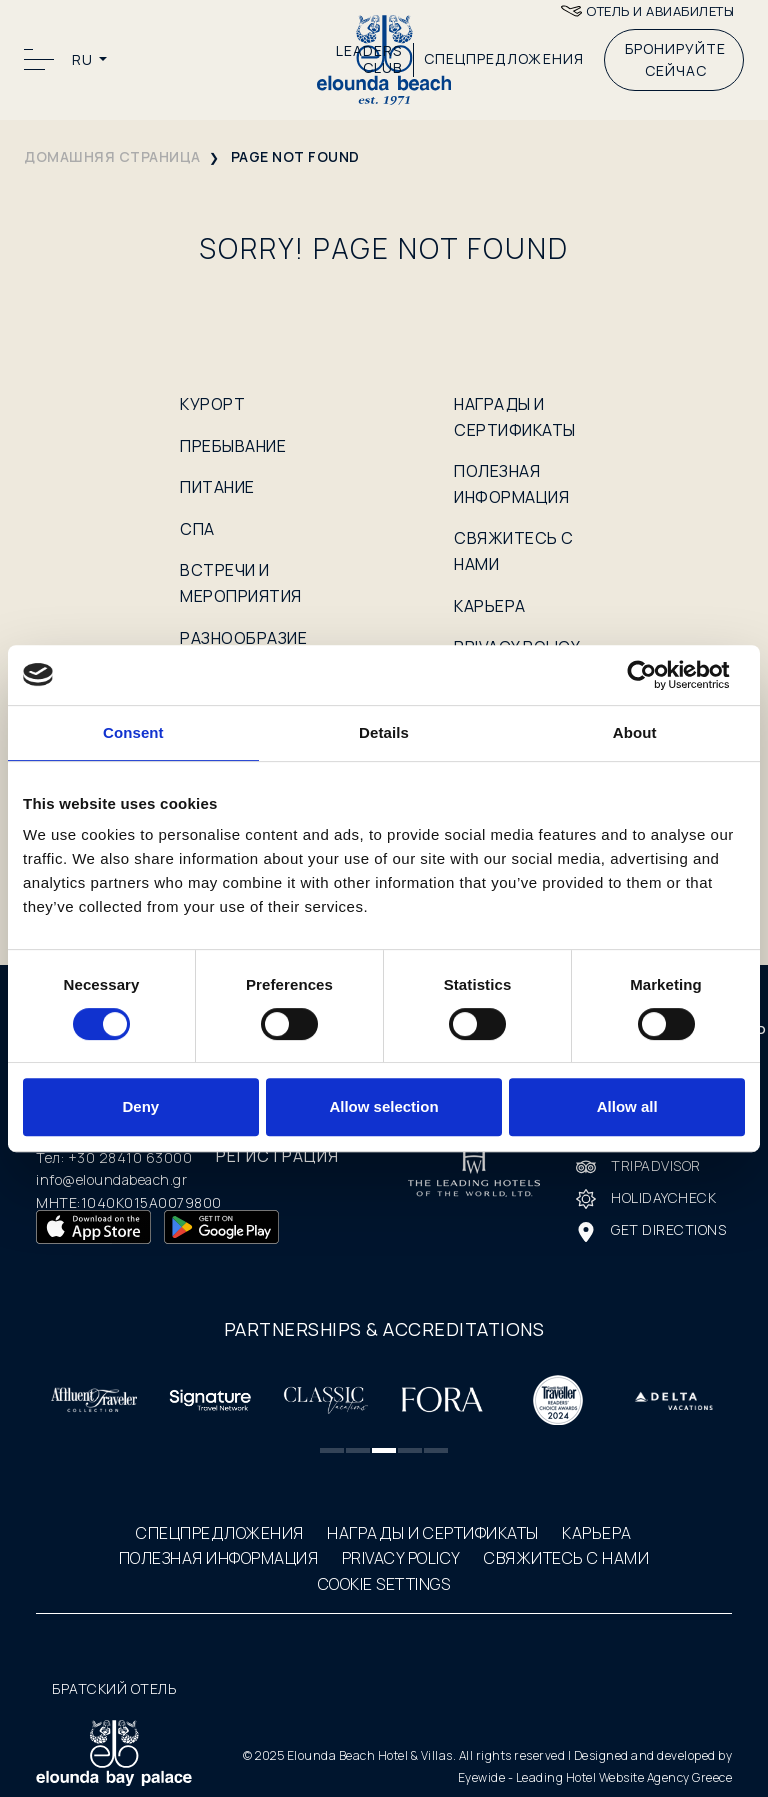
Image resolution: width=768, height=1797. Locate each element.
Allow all (627, 1106)
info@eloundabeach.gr (111, 1179)
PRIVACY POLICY (401, 1558)
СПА (197, 529)
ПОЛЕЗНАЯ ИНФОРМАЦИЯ (219, 1558)
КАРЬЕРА (490, 606)
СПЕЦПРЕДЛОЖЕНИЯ (504, 58)
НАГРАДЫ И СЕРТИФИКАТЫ (433, 1533)
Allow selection (383, 1106)
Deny (140, 1106)
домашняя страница (112, 156)
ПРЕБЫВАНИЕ (233, 446)
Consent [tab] (133, 732)
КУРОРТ (212, 404)
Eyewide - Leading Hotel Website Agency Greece (595, 1777)
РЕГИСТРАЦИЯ (277, 1156)
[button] (332, 1450)
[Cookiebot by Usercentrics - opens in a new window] (657, 675)
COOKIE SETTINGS (384, 1584)
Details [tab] (384, 732)
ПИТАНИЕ (217, 487)
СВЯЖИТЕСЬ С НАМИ (566, 1558)
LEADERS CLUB (369, 60)
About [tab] (635, 732)
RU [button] (84, 59)
